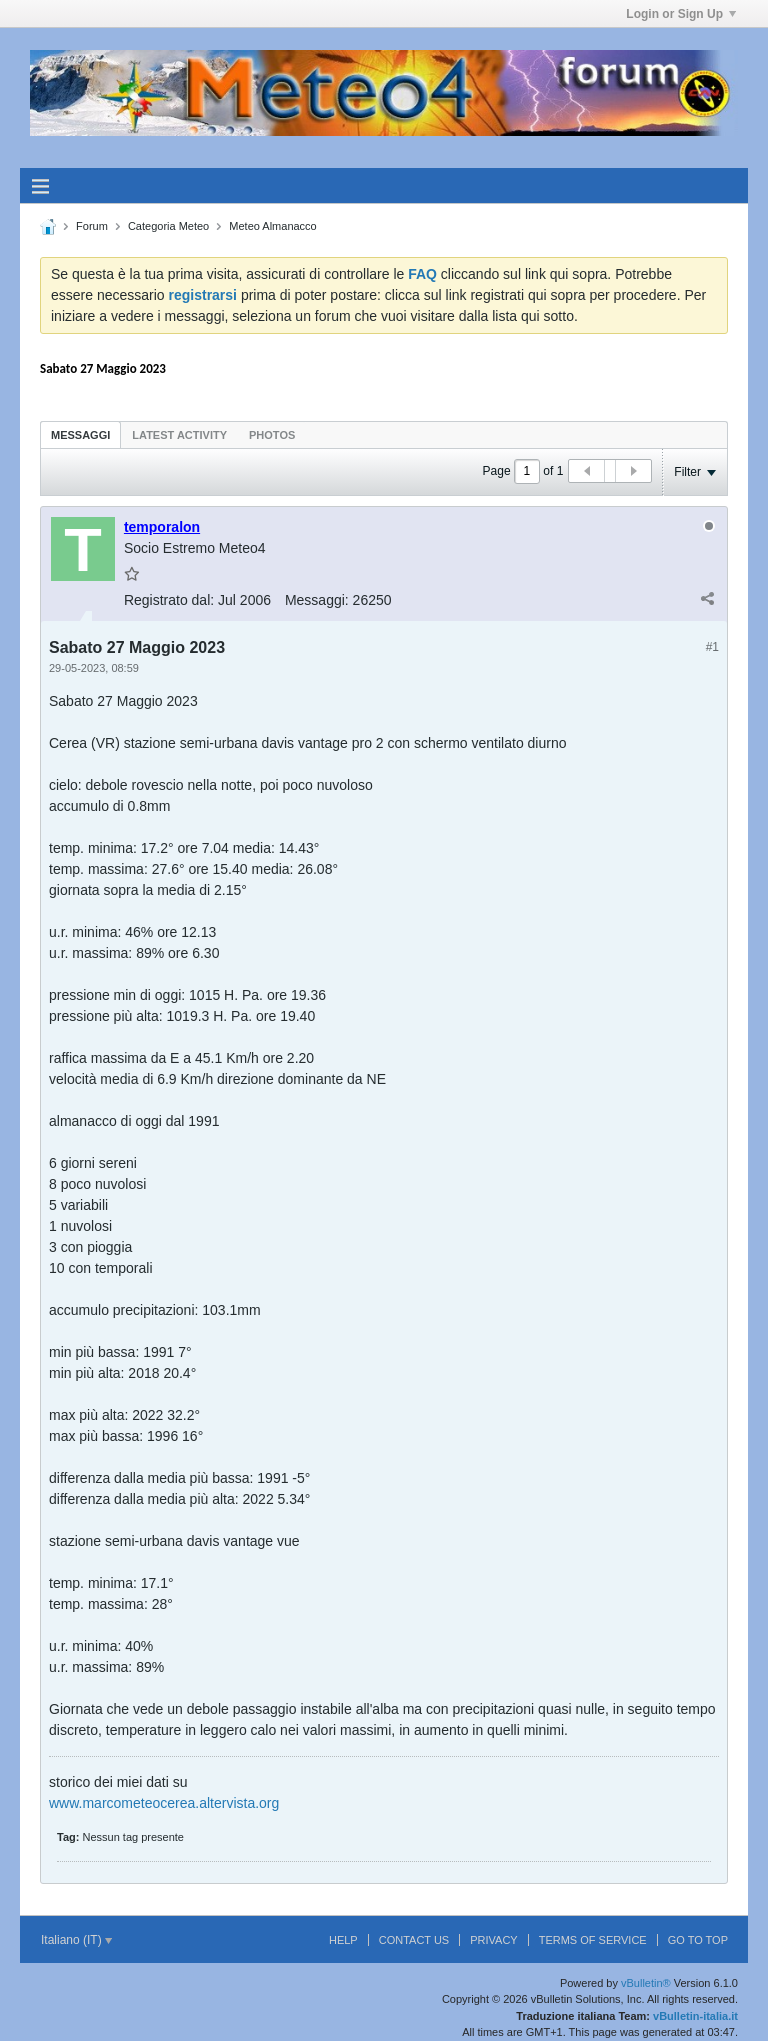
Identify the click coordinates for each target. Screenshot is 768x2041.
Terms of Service (593, 1940)
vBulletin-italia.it (695, 2016)
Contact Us (414, 1940)
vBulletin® (646, 1983)
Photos (272, 435)
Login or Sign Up (681, 14)
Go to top (698, 1940)
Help (343, 1940)
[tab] (80, 434)
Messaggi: (317, 600)
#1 (712, 647)
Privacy (493, 1940)
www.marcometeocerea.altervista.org (164, 1803)
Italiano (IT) (76, 1940)
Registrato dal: (169, 600)
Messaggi (80, 435)
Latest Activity (179, 435)
